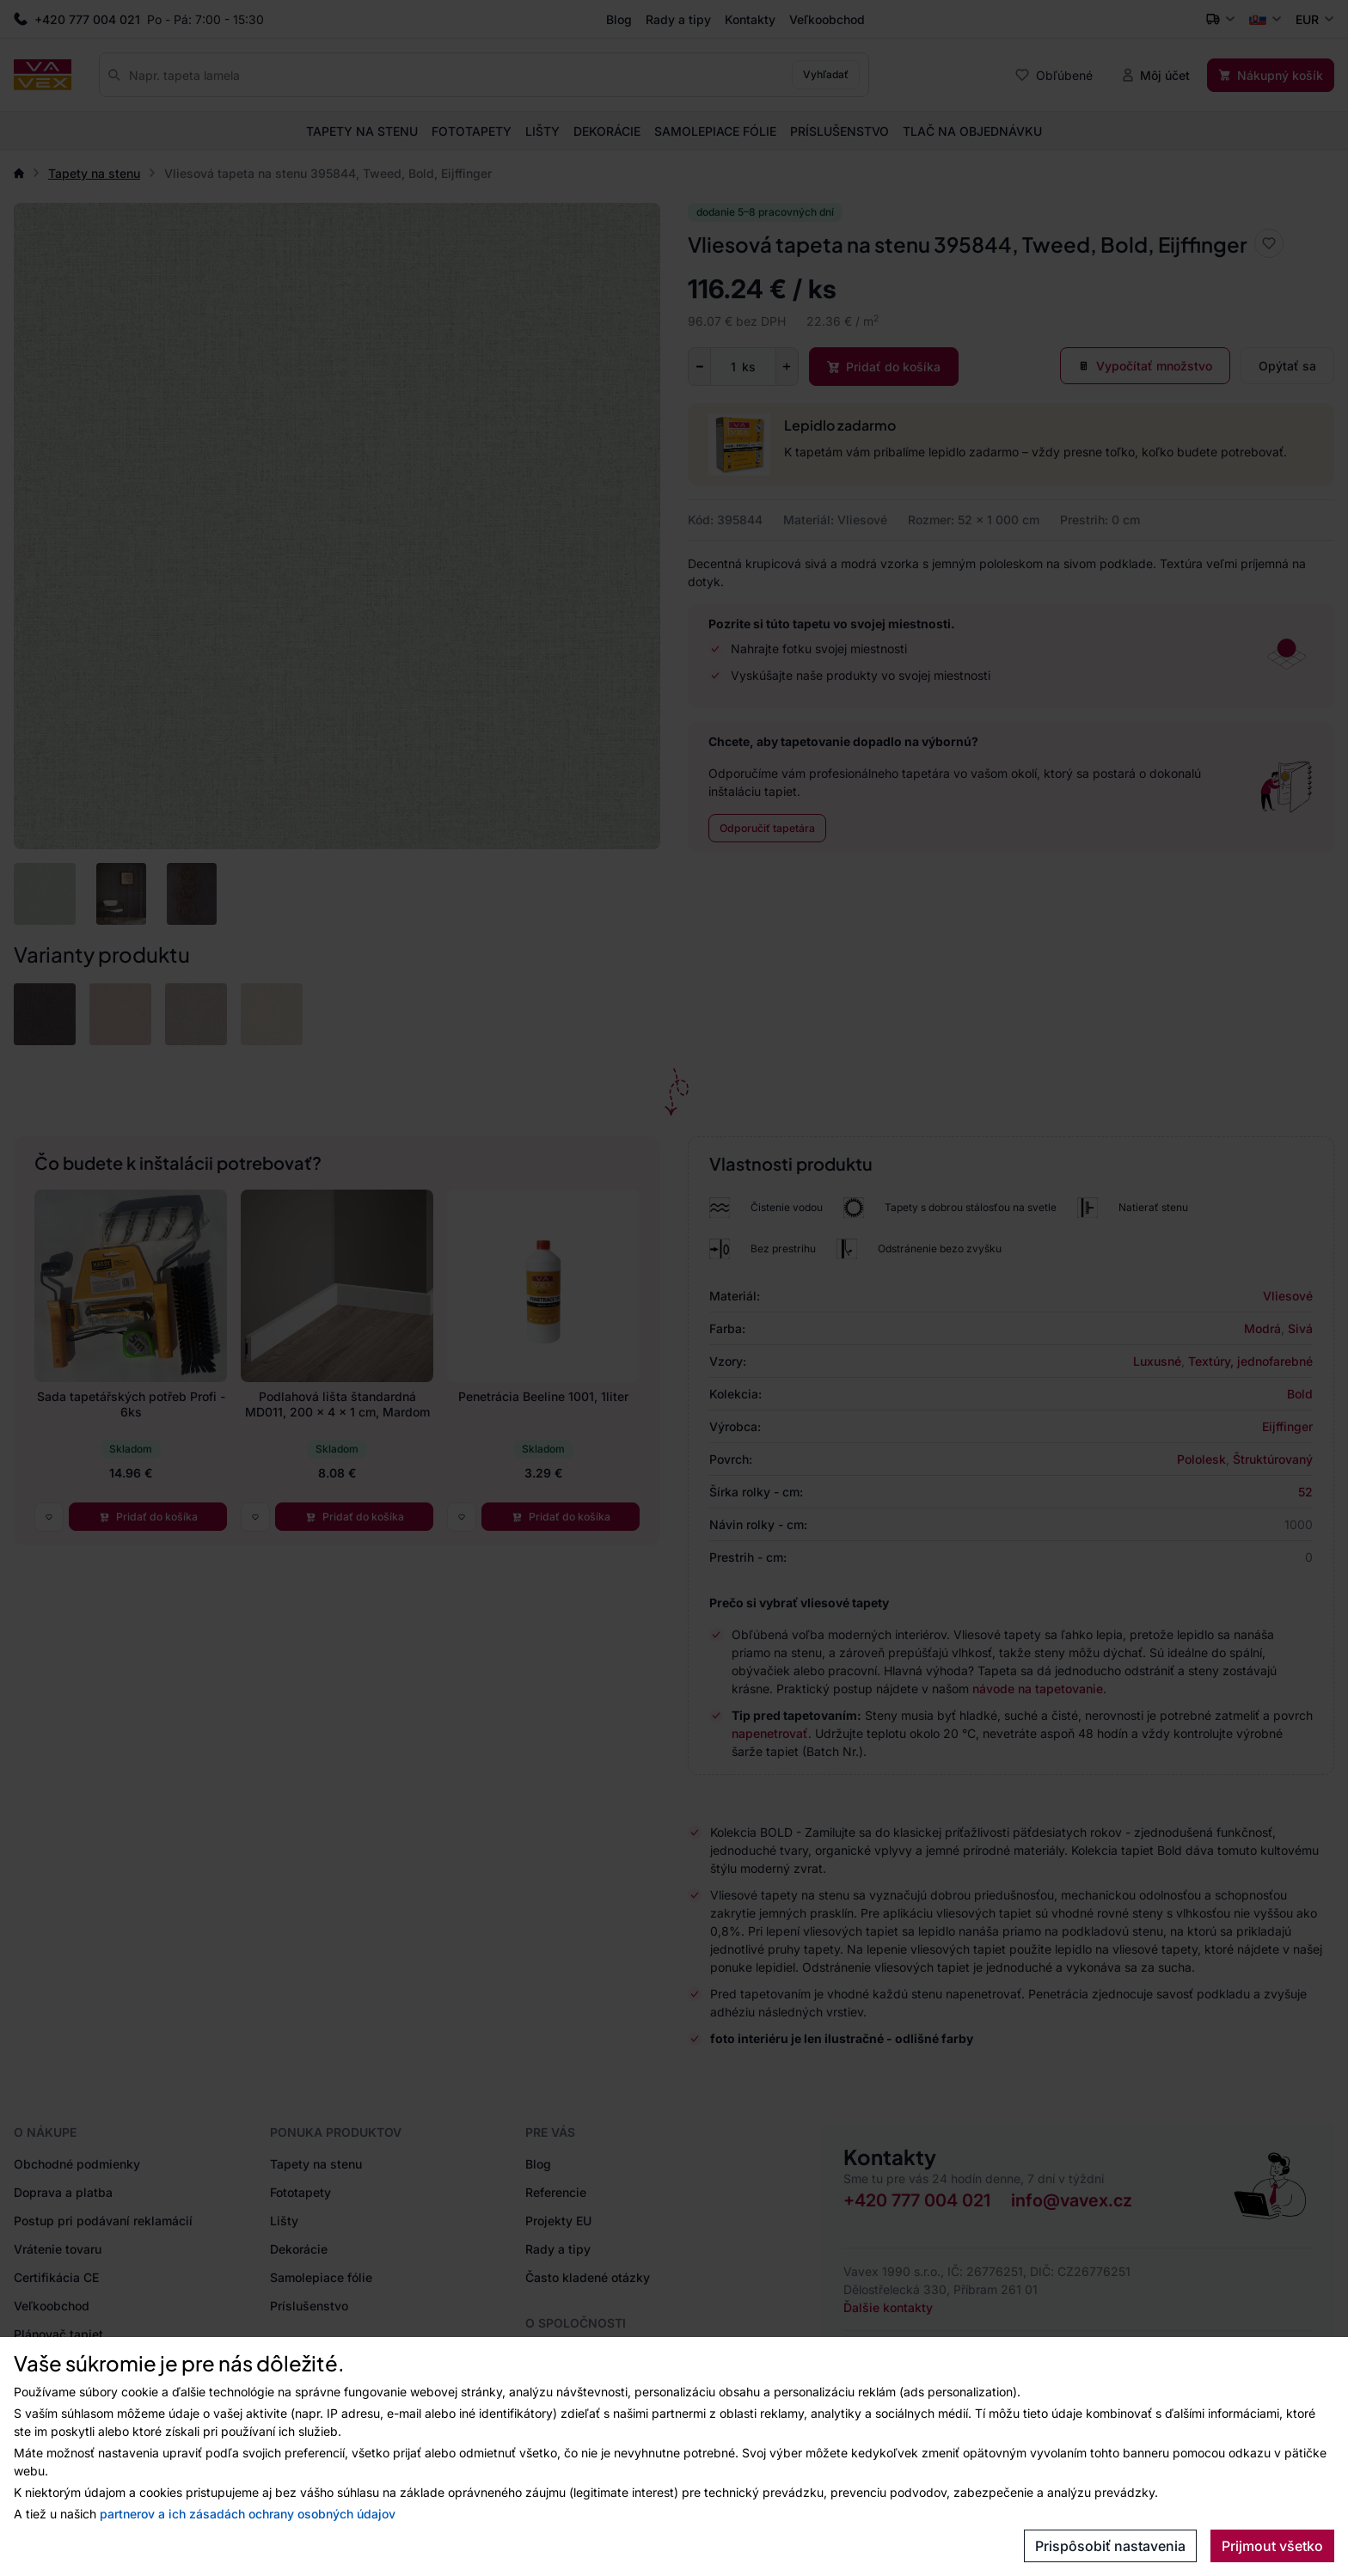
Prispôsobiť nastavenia (1110, 2546)
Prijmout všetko (1272, 2546)
